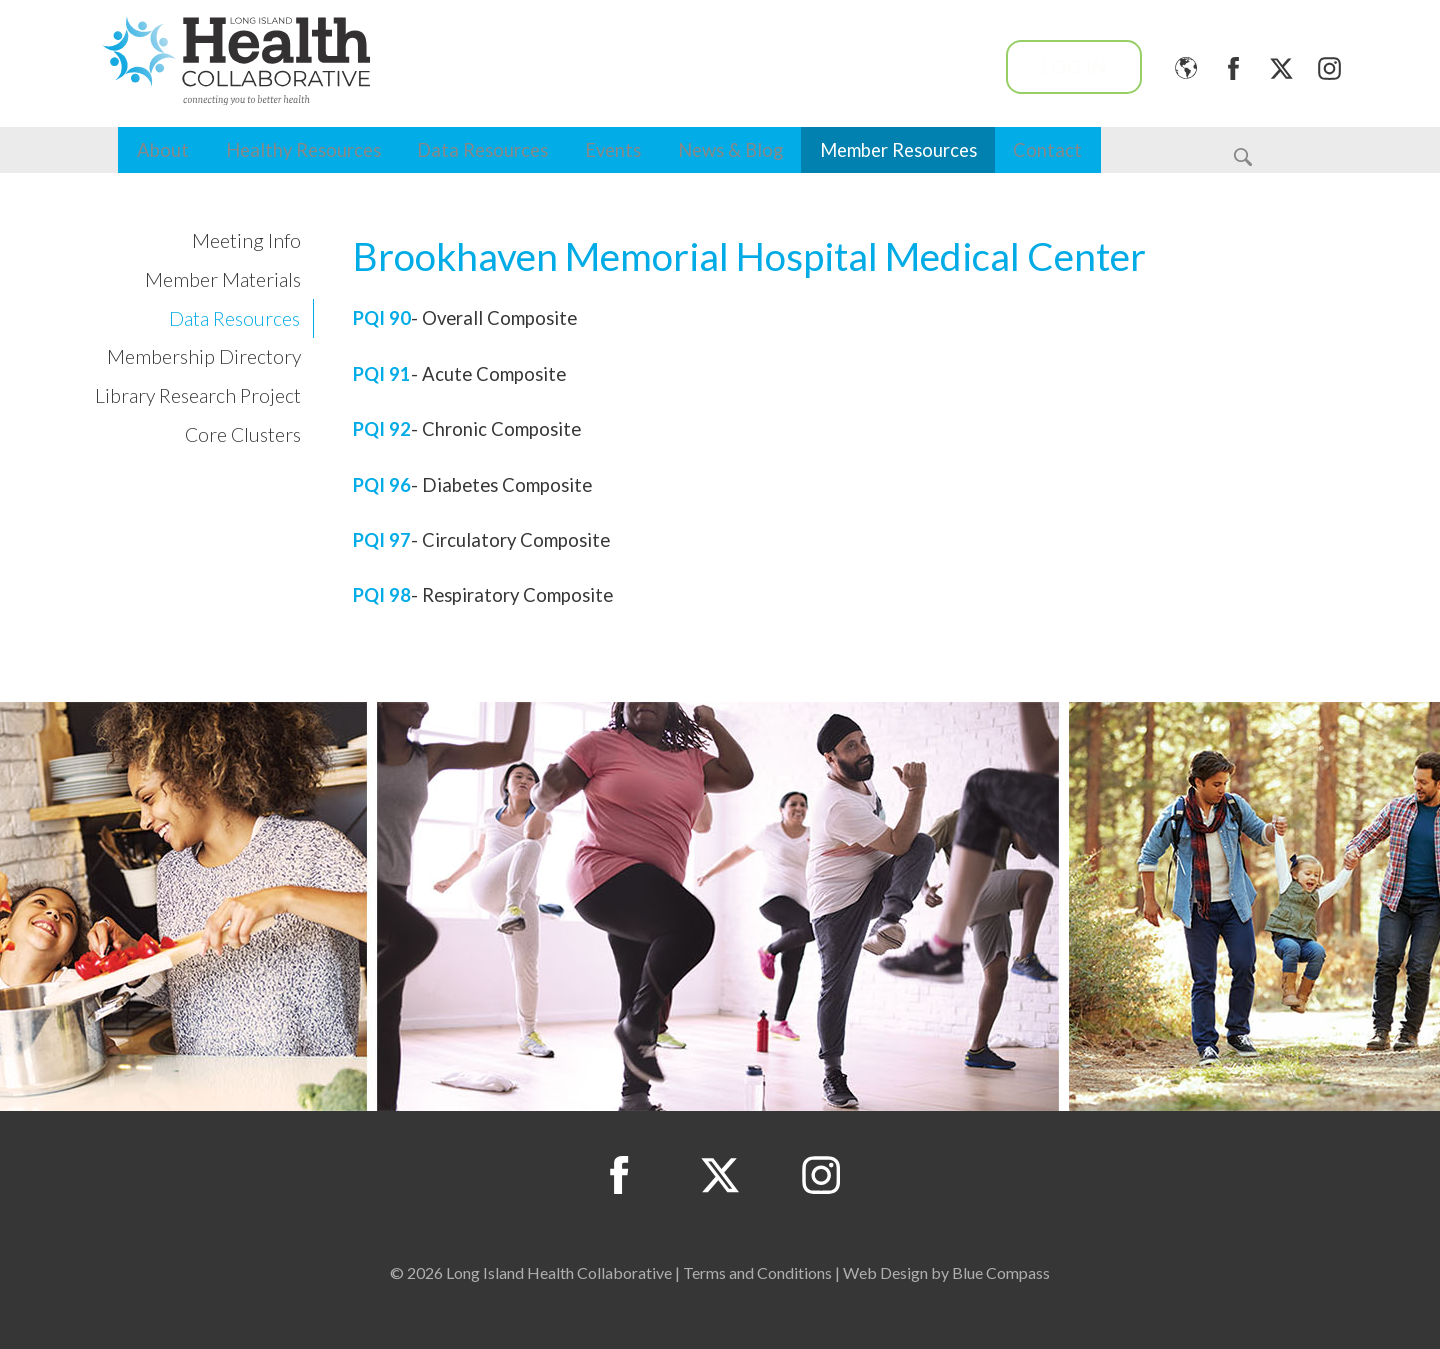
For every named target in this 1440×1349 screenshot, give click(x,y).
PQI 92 (382, 429)
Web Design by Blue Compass (946, 1272)
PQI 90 (382, 318)
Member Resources (898, 150)
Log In (1074, 66)
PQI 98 (382, 595)
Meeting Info (246, 240)
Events (613, 150)
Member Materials (223, 279)
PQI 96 (382, 485)
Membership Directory (204, 356)
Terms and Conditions (757, 1272)
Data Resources (482, 150)
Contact (1047, 150)
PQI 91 (382, 374)
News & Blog (730, 150)
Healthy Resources (303, 150)
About (163, 150)
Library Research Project (198, 395)
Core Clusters (243, 434)
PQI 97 (382, 540)
